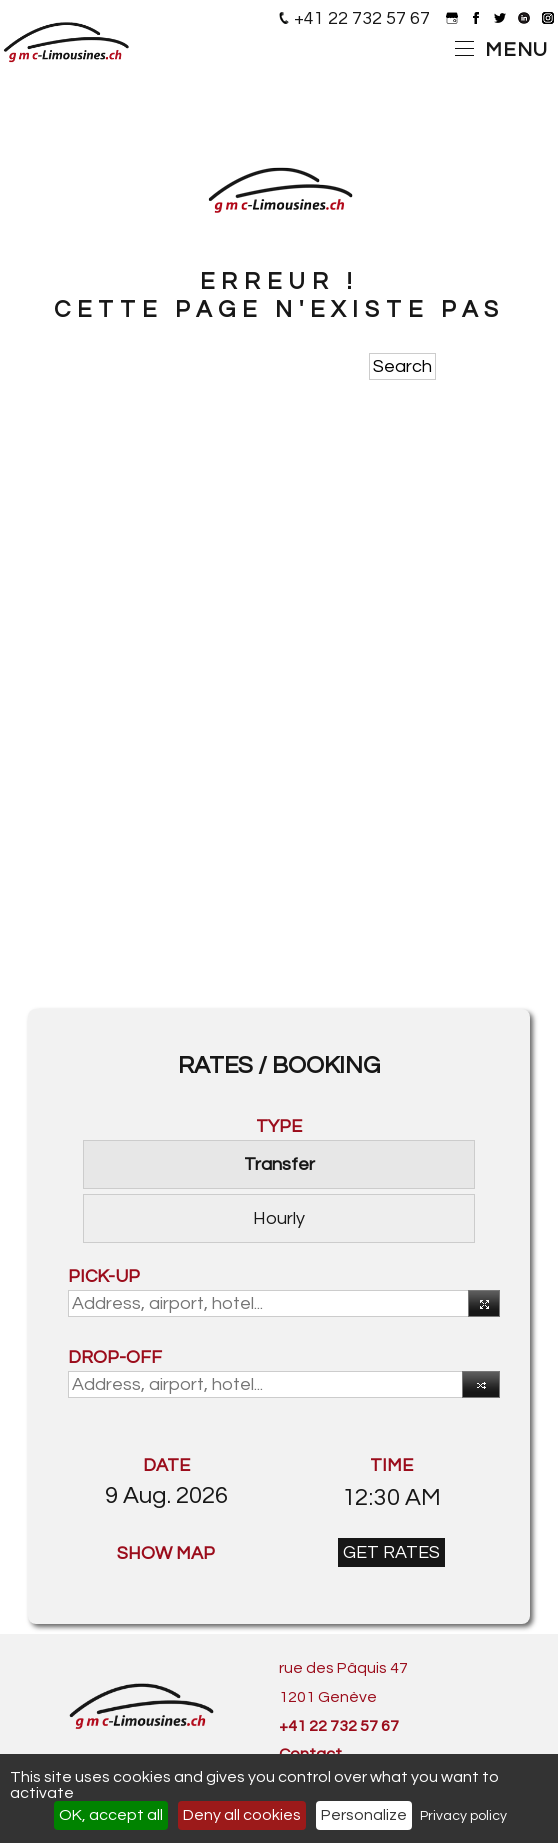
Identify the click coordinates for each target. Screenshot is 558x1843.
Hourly (279, 1218)
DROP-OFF (115, 1357)
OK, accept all (111, 1815)
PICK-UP (104, 1276)
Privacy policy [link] (463, 1816)
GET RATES (391, 1552)
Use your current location (480, 1306)
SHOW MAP (166, 1553)
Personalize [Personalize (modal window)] (364, 1815)
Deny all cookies (242, 1815)
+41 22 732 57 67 (362, 18)
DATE (166, 1465)
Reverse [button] (475, 1388)
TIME (391, 1465)
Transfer (279, 1164)
